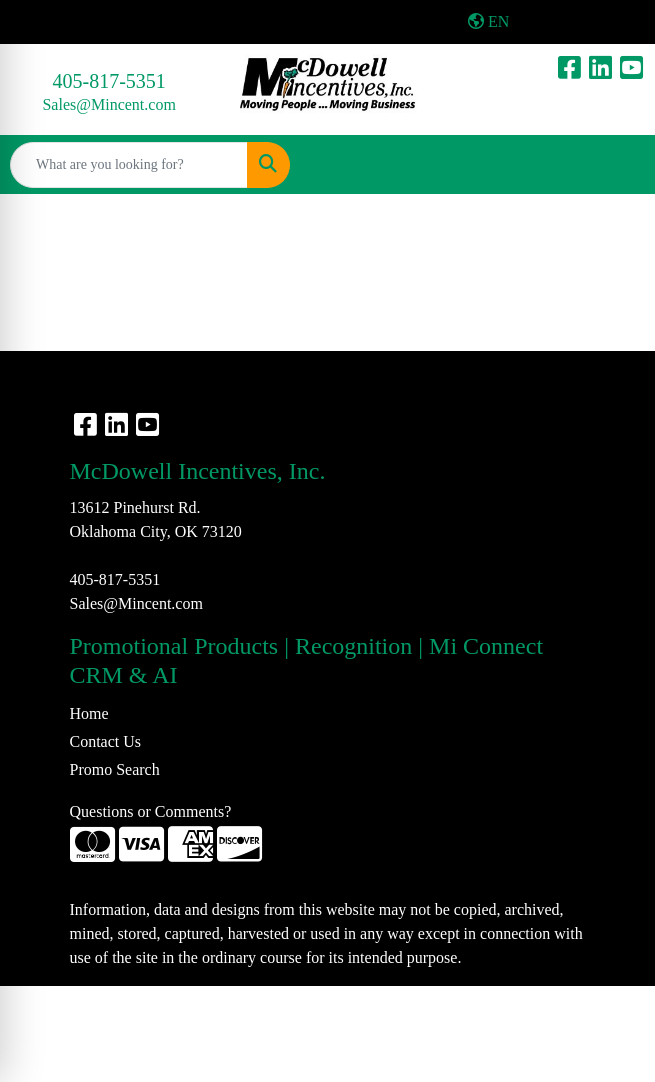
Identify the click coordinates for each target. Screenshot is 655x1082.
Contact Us (106, 741)
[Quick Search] (129, 165)
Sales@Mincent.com (108, 104)
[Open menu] (615, 165)
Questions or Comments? (151, 811)
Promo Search (115, 769)
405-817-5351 (109, 81)
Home (89, 713)
